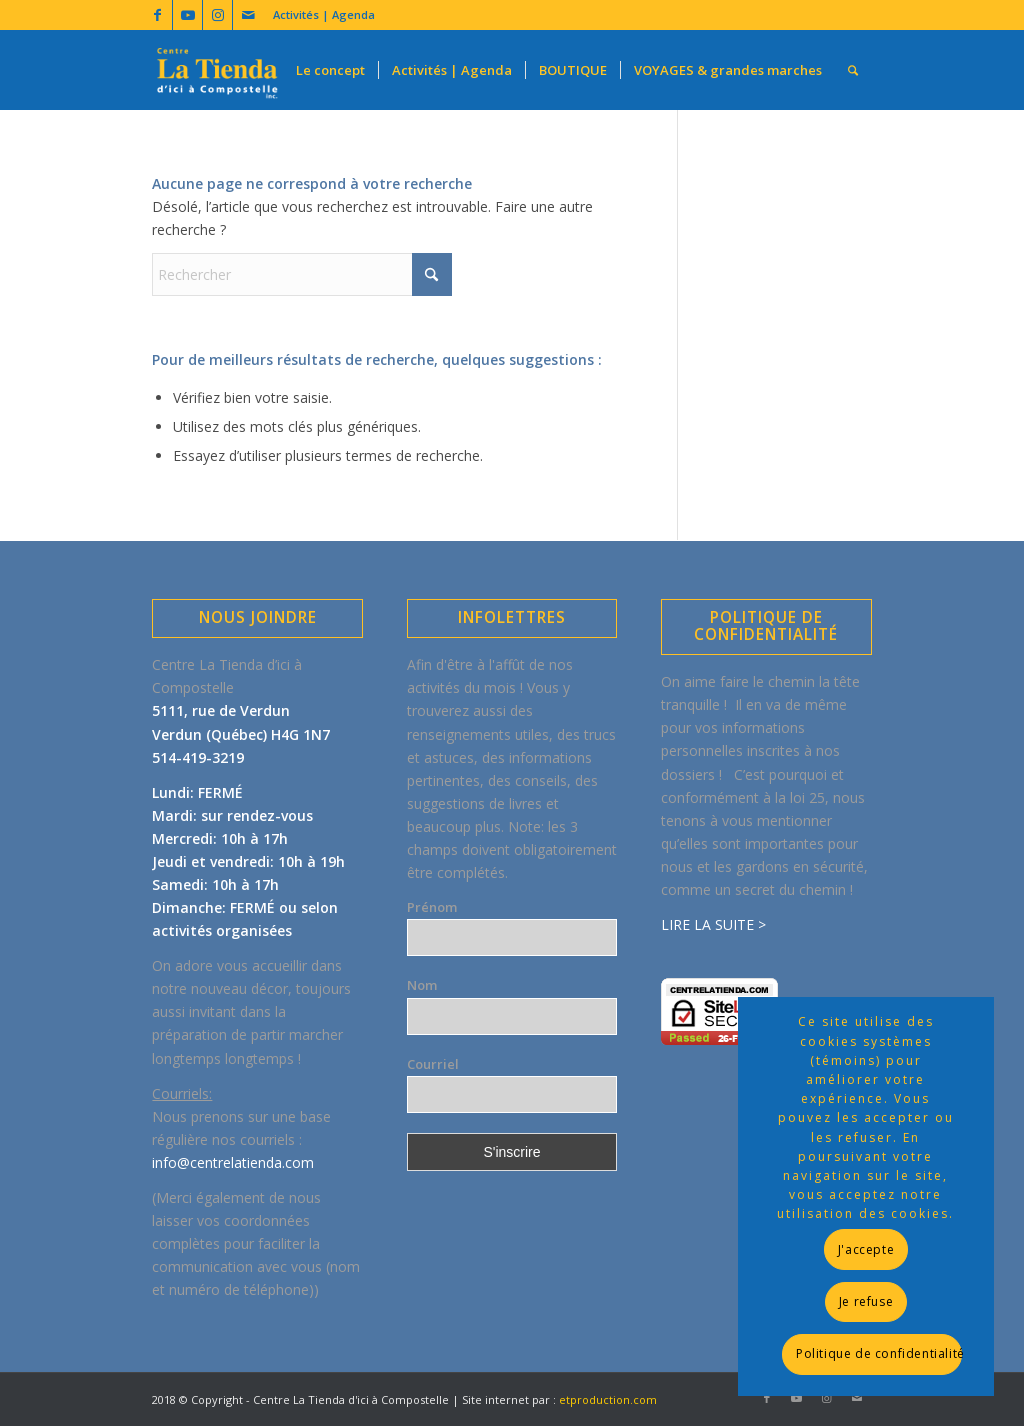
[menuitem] (319, 15)
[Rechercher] (853, 70)
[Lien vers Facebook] (157, 15)
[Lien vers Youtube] (187, 15)
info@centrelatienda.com (233, 1162)
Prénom (432, 907)
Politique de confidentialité (879, 1353)
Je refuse (866, 1301)
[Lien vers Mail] (248, 15)
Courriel (433, 1064)
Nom (422, 985)
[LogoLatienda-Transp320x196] (217, 70)
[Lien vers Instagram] (217, 15)
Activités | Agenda (324, 14)
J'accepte (866, 1249)
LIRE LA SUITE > (713, 924)
